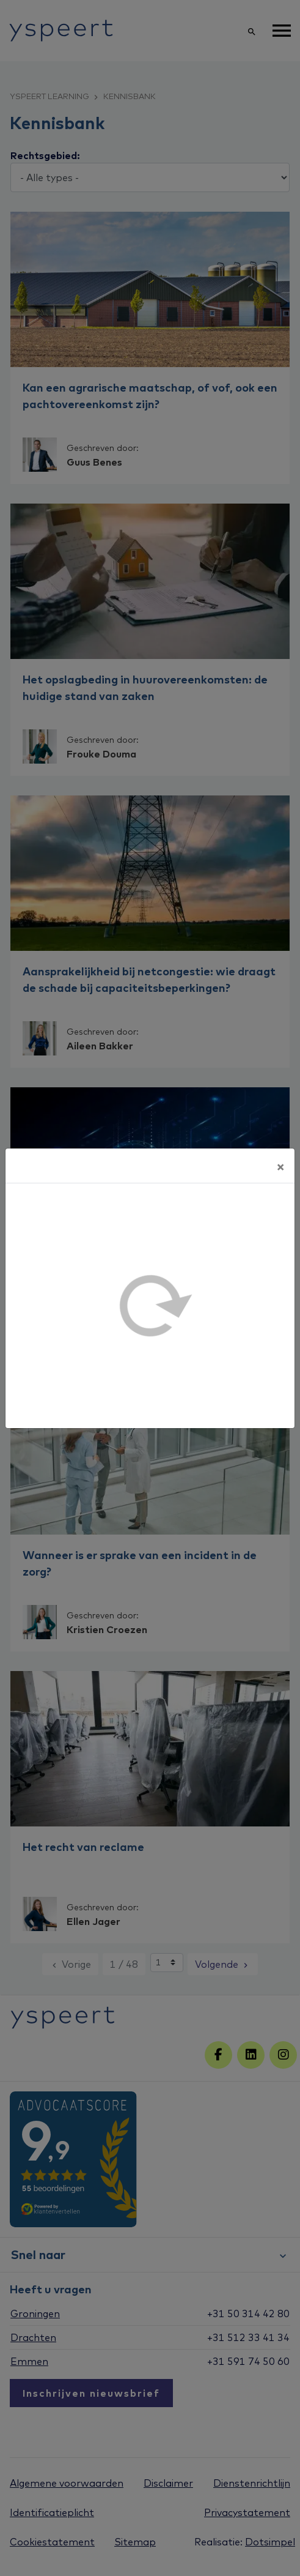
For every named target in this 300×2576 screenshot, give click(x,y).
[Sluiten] (280, 1165)
